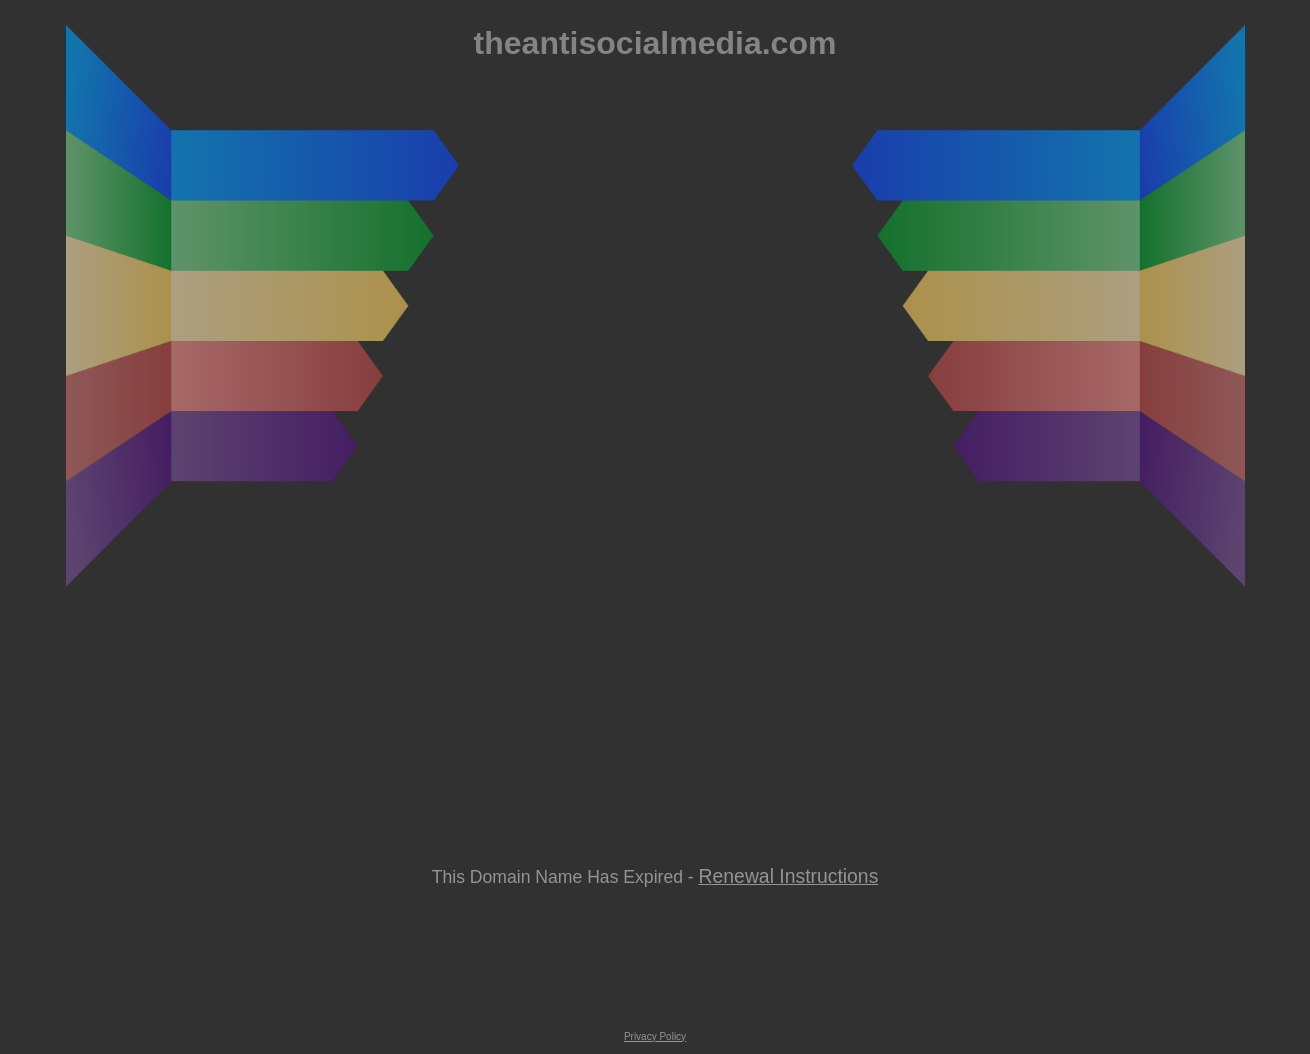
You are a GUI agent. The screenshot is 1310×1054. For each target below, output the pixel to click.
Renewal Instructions (789, 876)
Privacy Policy (655, 1036)
